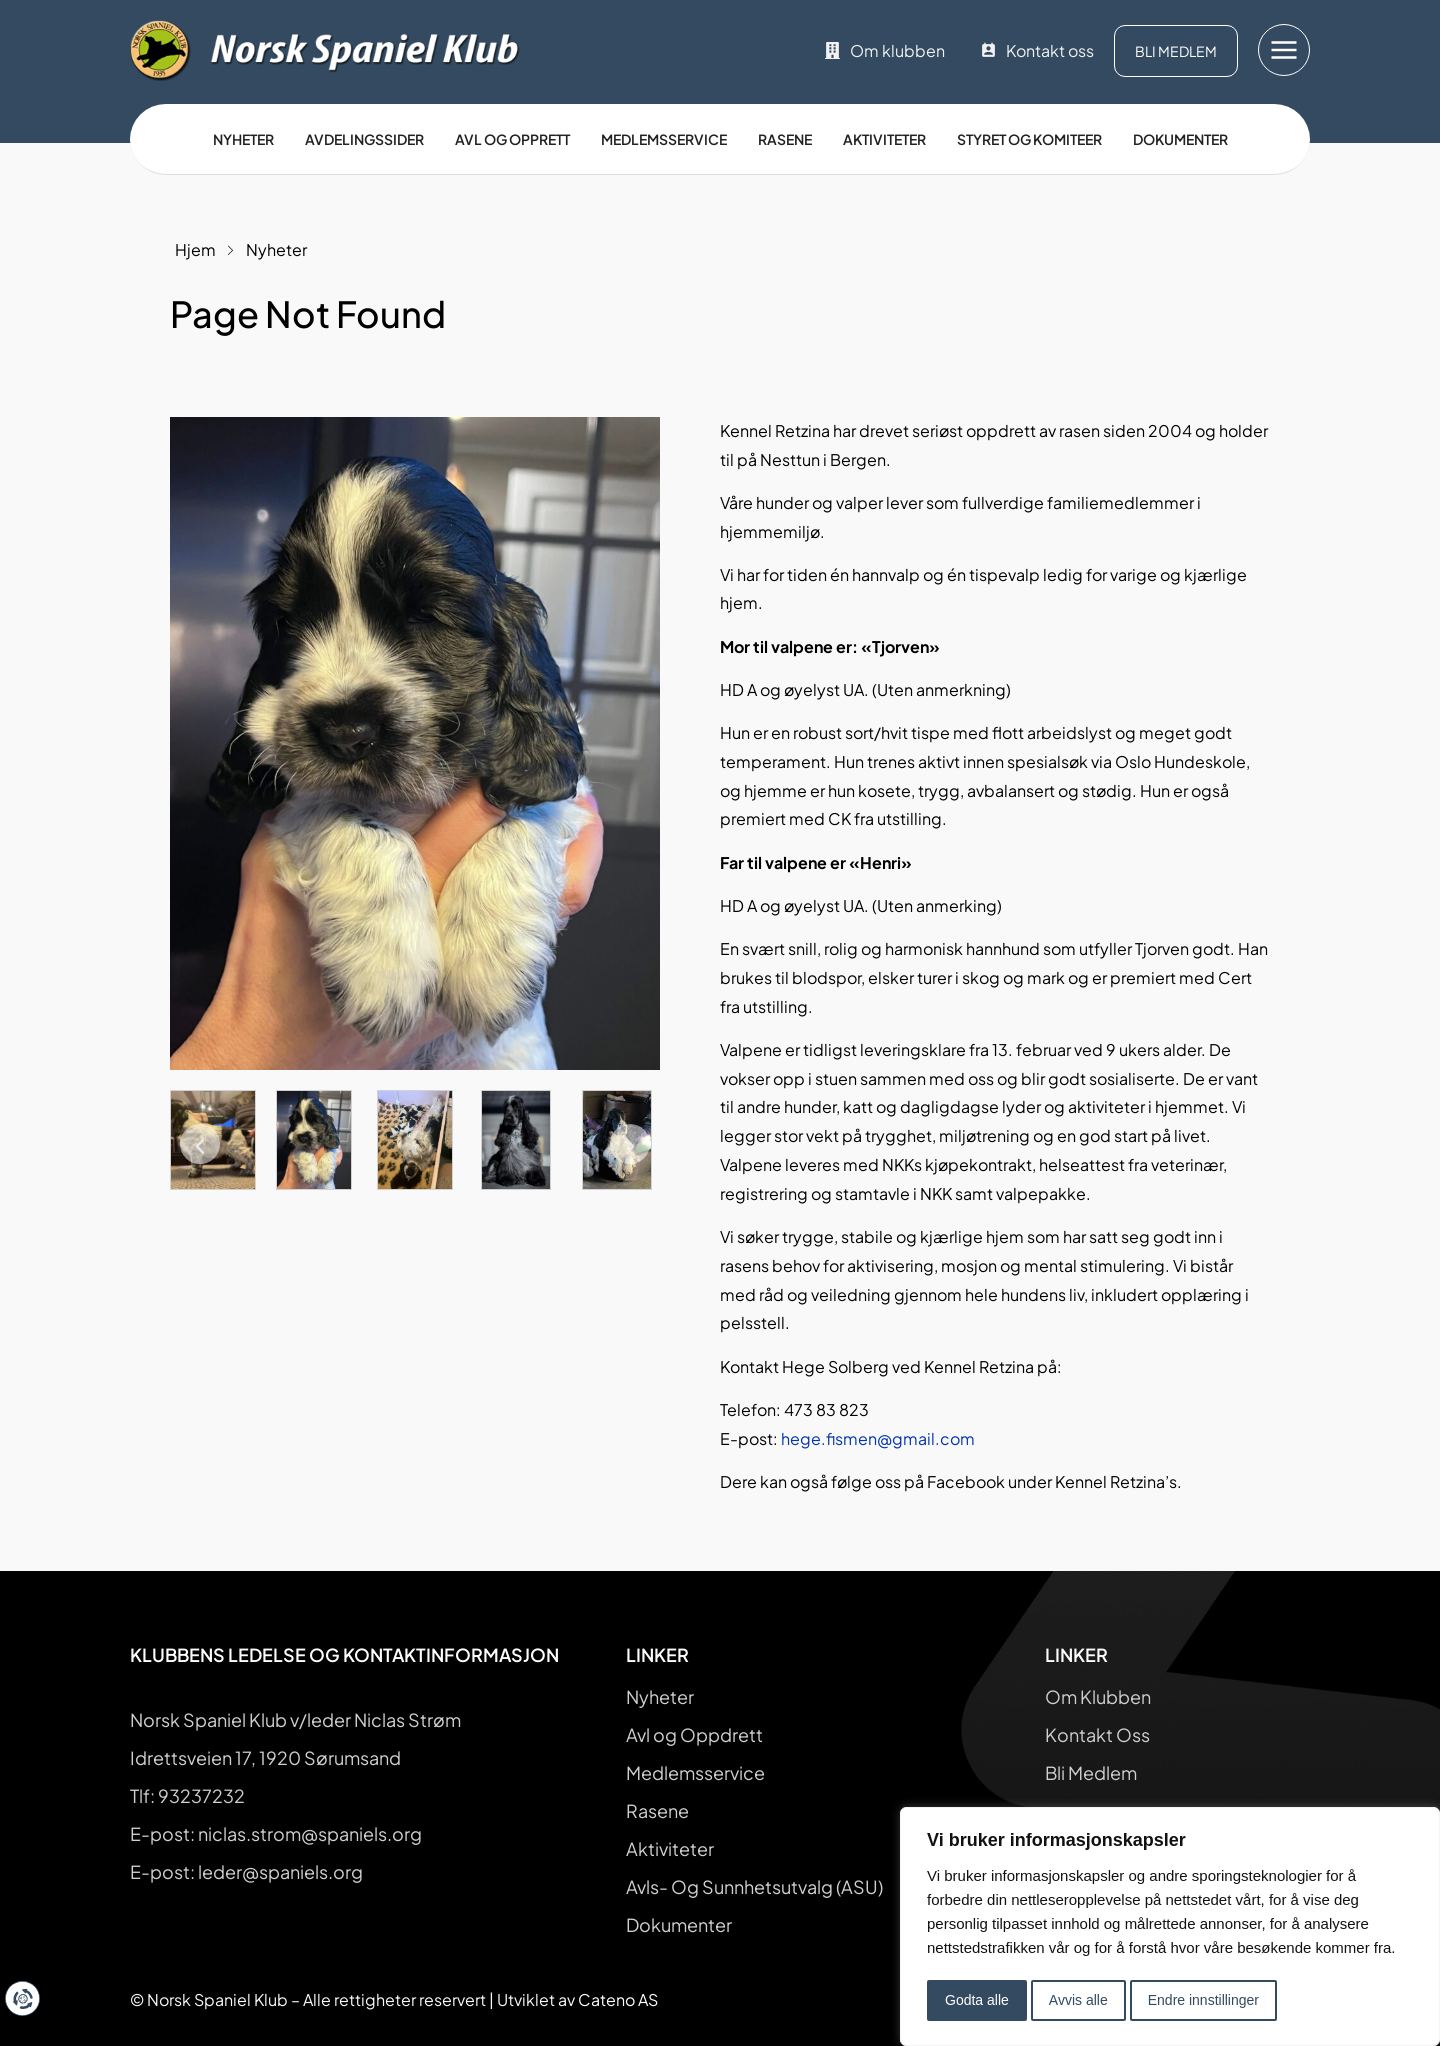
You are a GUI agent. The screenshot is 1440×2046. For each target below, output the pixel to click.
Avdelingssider (364, 139)
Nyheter (243, 139)
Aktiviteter (884, 139)
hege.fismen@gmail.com (878, 1438)
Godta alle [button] (977, 2000)
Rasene (785, 139)
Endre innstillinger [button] (1203, 2000)
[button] (200, 1144)
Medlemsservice (664, 139)
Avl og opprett (512, 139)
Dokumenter (1180, 139)
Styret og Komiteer (1029, 139)
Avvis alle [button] (1078, 2000)
